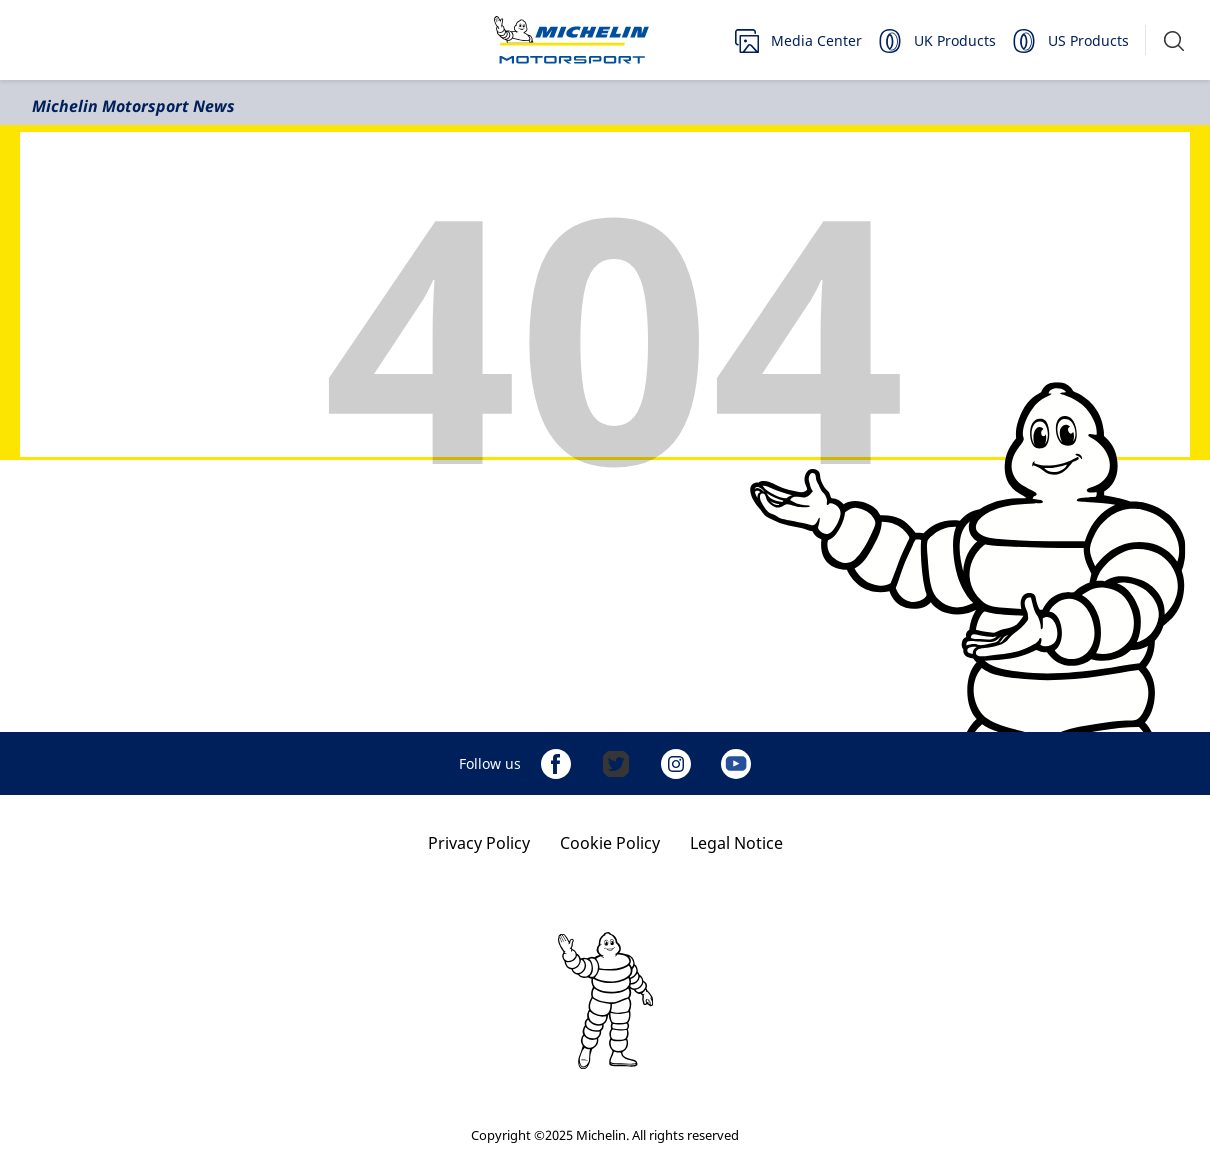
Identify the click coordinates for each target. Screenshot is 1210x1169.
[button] (1174, 40)
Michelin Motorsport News (133, 106)
